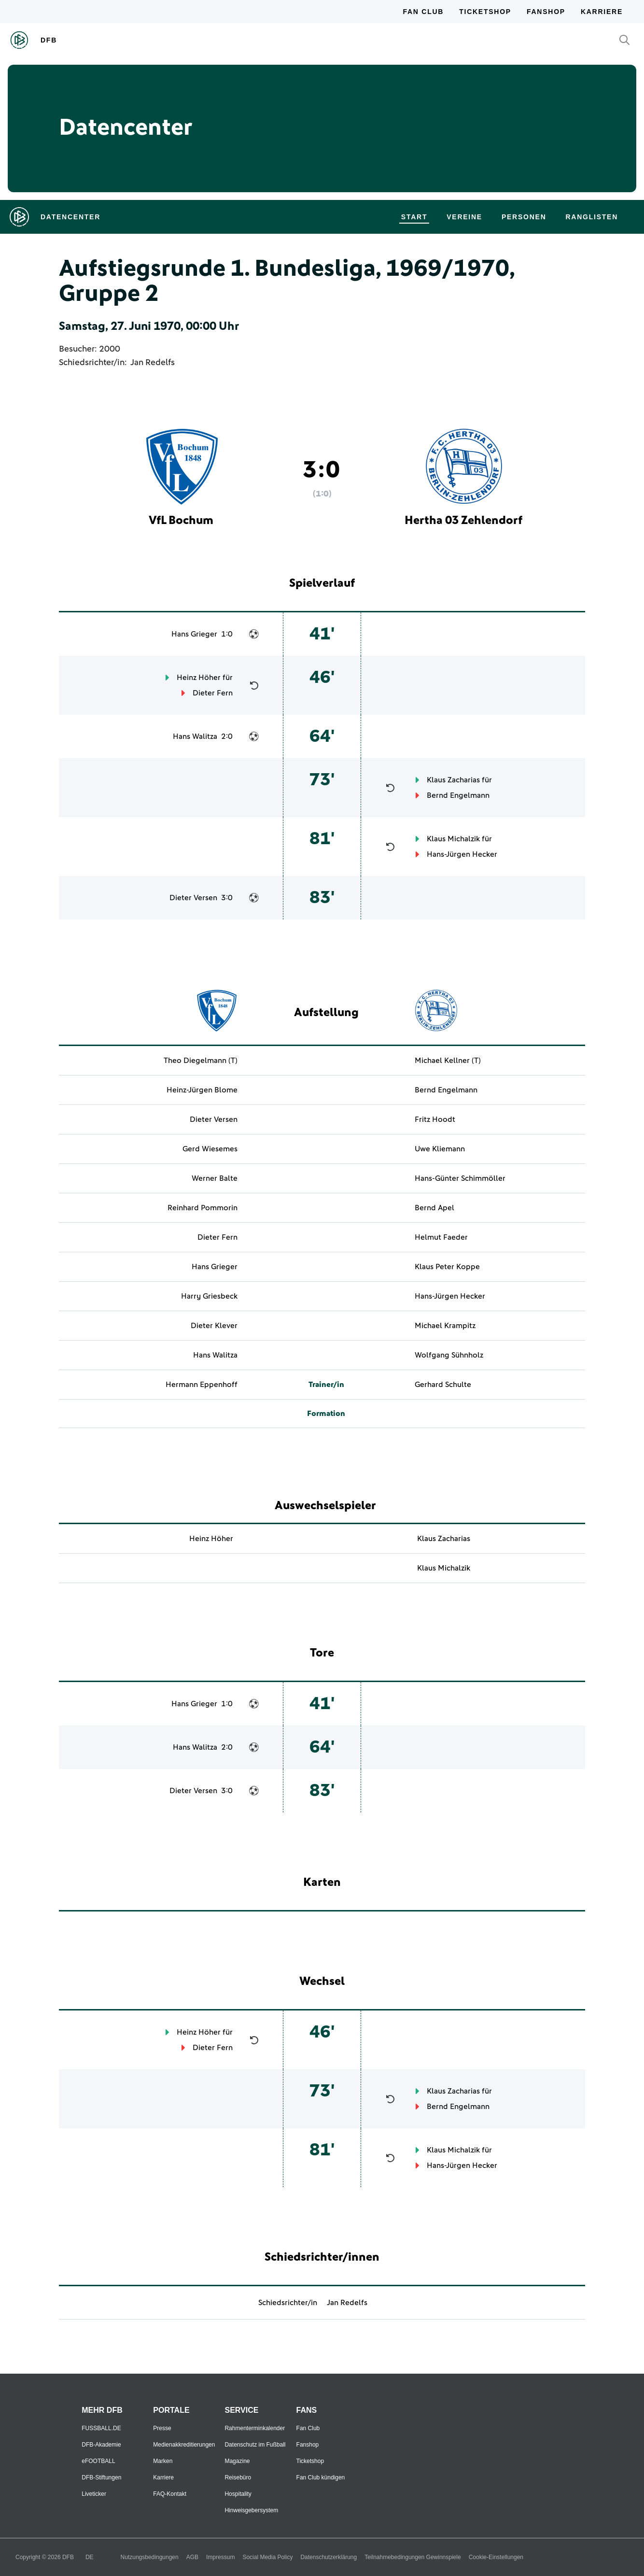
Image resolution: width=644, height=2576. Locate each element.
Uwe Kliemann (440, 1149)
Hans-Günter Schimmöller (460, 1178)
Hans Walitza (195, 736)
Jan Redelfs (152, 362)
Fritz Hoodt (435, 1119)
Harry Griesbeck (209, 1296)
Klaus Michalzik (453, 839)
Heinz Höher (199, 677)
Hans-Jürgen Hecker (462, 854)
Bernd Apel (434, 1208)
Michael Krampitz (445, 1326)
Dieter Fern (213, 693)
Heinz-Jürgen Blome (202, 1090)
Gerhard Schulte (443, 1384)
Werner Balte (215, 1178)
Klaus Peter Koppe (447, 1267)
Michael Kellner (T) (448, 1060)
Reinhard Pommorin (203, 1208)
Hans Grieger (194, 634)
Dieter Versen (193, 898)
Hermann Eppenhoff (202, 1384)
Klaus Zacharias (453, 780)
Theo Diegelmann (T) (201, 1060)
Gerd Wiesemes (210, 1149)
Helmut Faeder (441, 1237)
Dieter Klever (214, 1326)
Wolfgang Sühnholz (449, 1355)
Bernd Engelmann (458, 795)
